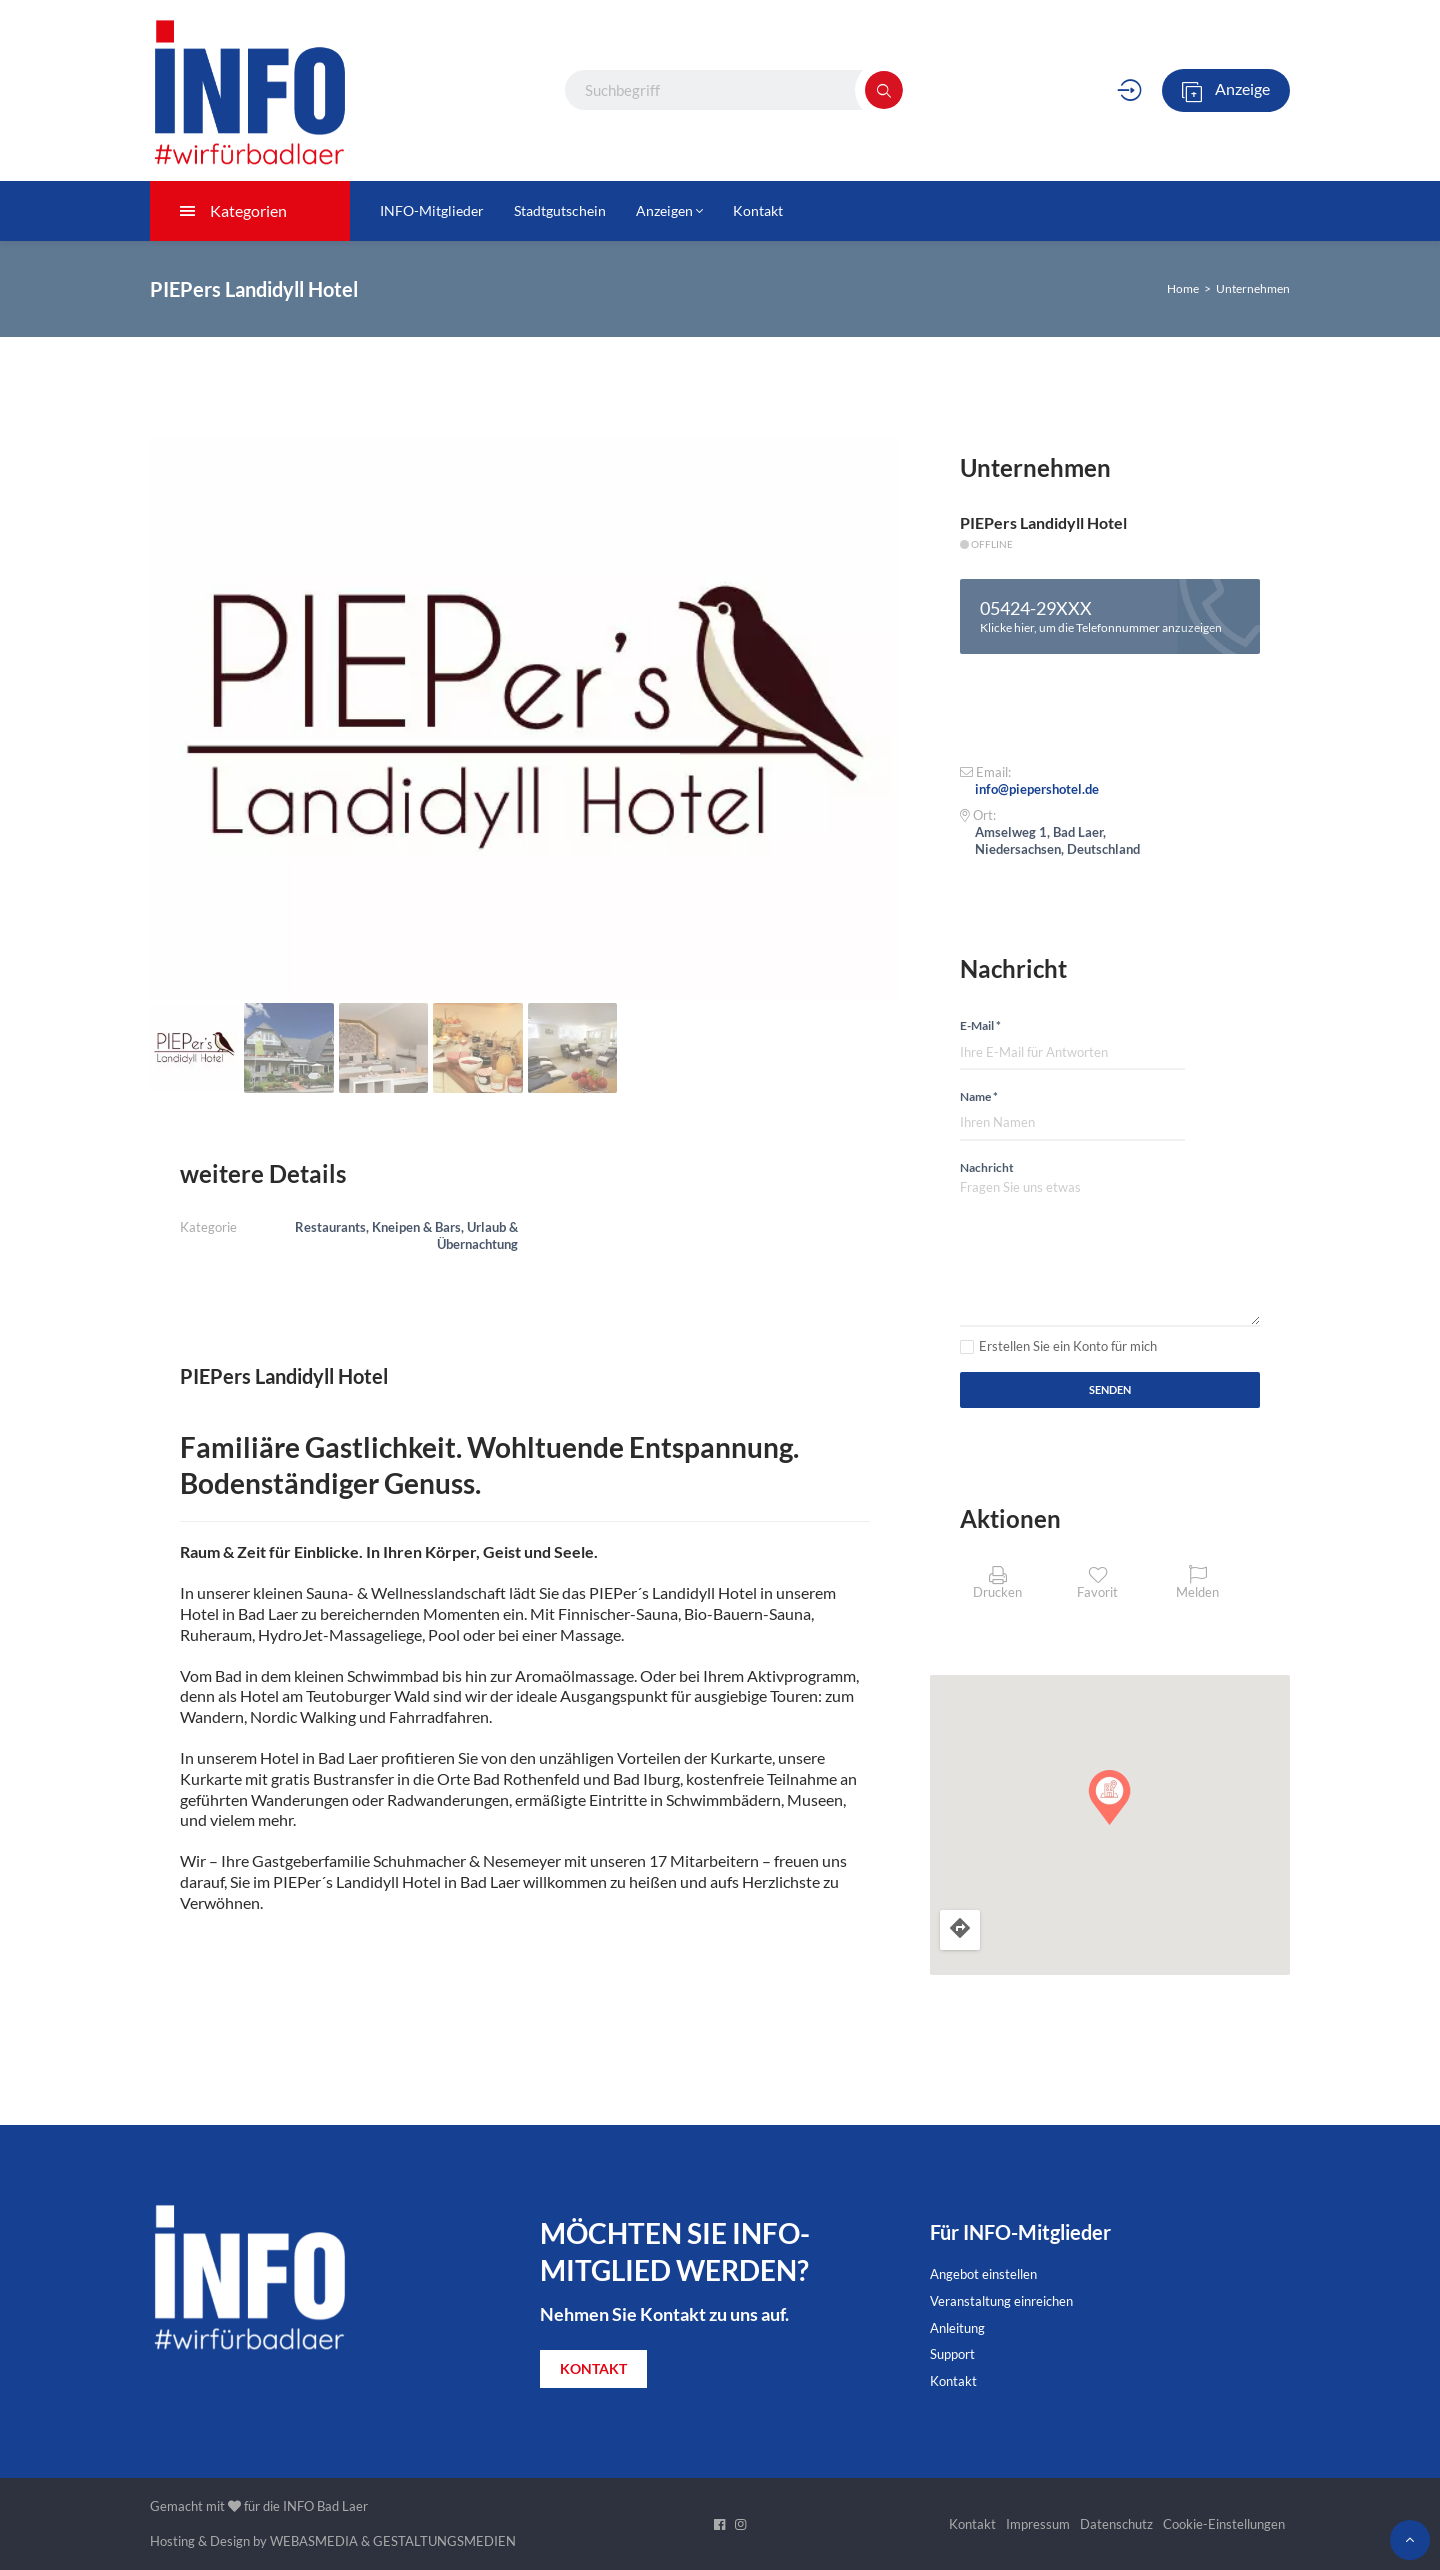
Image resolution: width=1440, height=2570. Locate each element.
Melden (1197, 1582)
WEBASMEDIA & (320, 2541)
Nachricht (987, 1167)
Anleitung (957, 2328)
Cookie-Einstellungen (1224, 2524)
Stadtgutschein (560, 210)
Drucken (997, 1582)
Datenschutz (1116, 2524)
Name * (979, 1096)
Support (952, 2354)
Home (1183, 288)
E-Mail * (980, 1025)
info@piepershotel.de (1037, 789)
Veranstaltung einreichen (1001, 2301)
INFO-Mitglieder (432, 210)
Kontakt (758, 210)
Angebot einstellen (983, 2274)
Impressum (1038, 2524)
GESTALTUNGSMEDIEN (444, 2541)
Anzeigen (669, 210)
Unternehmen (1253, 288)
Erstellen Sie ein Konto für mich (1068, 1346)
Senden (1110, 1389)
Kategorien (233, 211)
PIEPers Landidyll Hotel (1043, 522)
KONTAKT (593, 2368)
